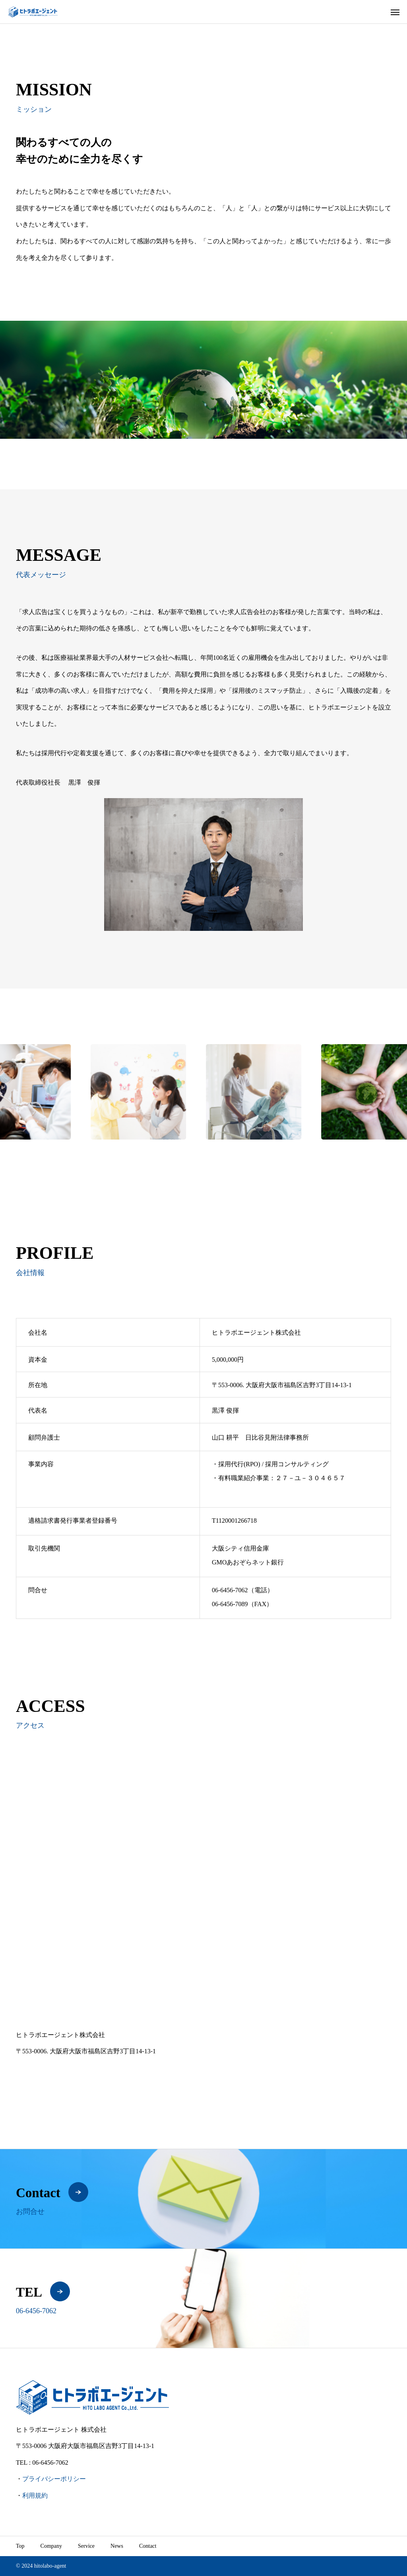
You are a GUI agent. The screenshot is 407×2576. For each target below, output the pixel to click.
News (116, 2546)
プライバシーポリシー (54, 2478)
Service (86, 2546)
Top (20, 2546)
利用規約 (35, 2495)
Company (51, 2546)
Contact (148, 2546)
